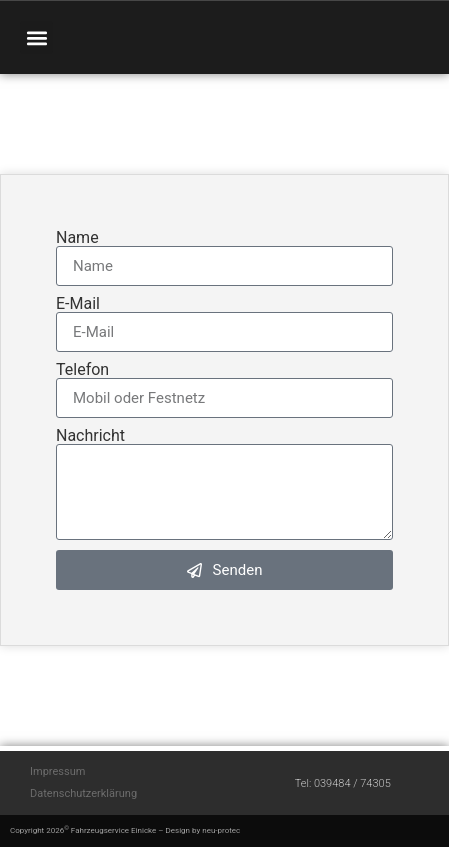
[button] (36, 37)
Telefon (82, 370)
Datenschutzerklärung (83, 793)
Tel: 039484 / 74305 (343, 783)
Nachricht (90, 436)
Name (77, 238)
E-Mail (78, 304)
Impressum (57, 771)
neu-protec (221, 830)
